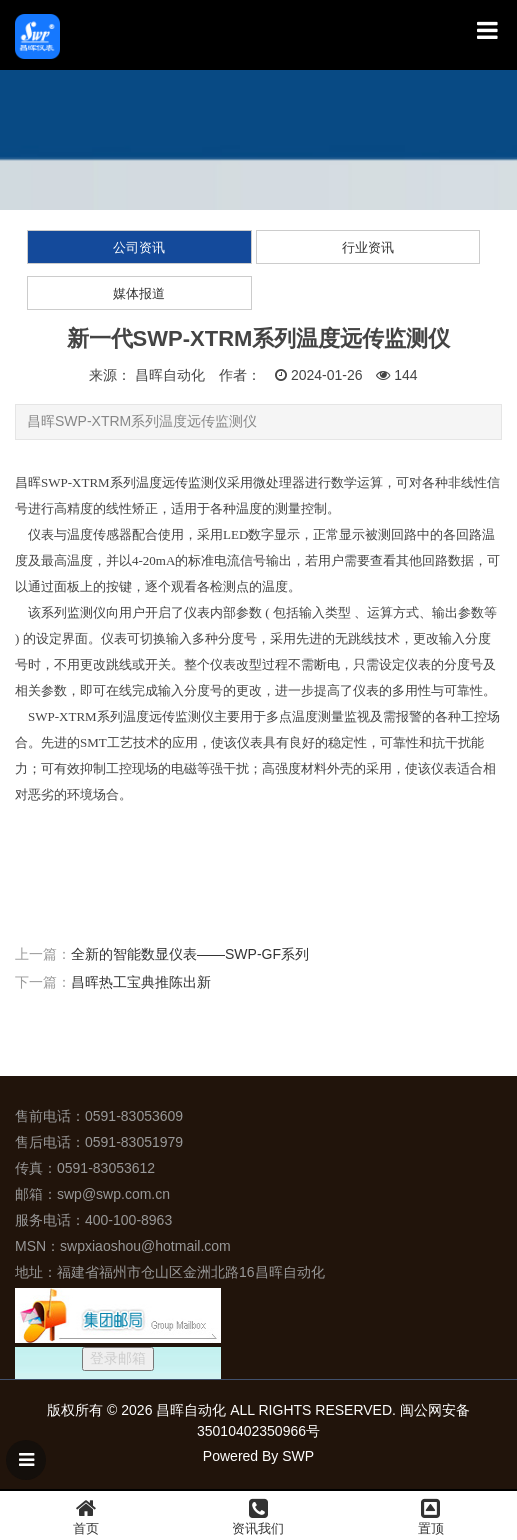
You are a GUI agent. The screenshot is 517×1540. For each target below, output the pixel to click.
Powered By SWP (258, 1456)
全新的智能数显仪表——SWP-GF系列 (190, 954)
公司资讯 (139, 247)
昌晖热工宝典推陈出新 (141, 982)
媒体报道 (139, 293)
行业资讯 (368, 247)
